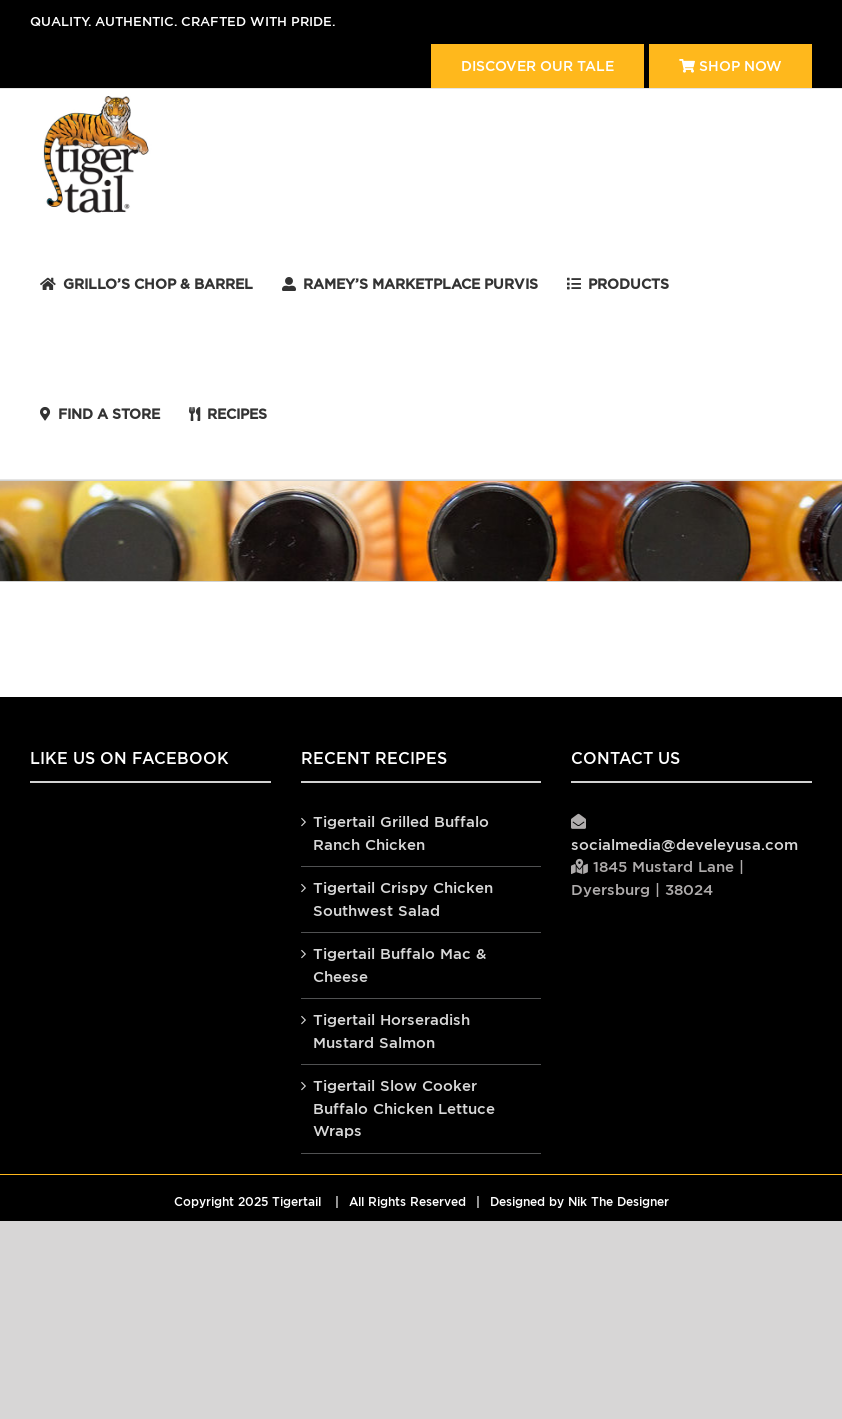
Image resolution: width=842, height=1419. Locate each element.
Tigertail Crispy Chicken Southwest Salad (403, 899)
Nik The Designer (618, 1202)
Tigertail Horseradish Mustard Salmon (391, 1031)
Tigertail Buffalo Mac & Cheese (399, 965)
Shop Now (730, 66)
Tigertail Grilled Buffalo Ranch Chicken (401, 833)
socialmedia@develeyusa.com (684, 844)
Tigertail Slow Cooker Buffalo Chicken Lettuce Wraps (404, 1108)
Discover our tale (537, 66)
